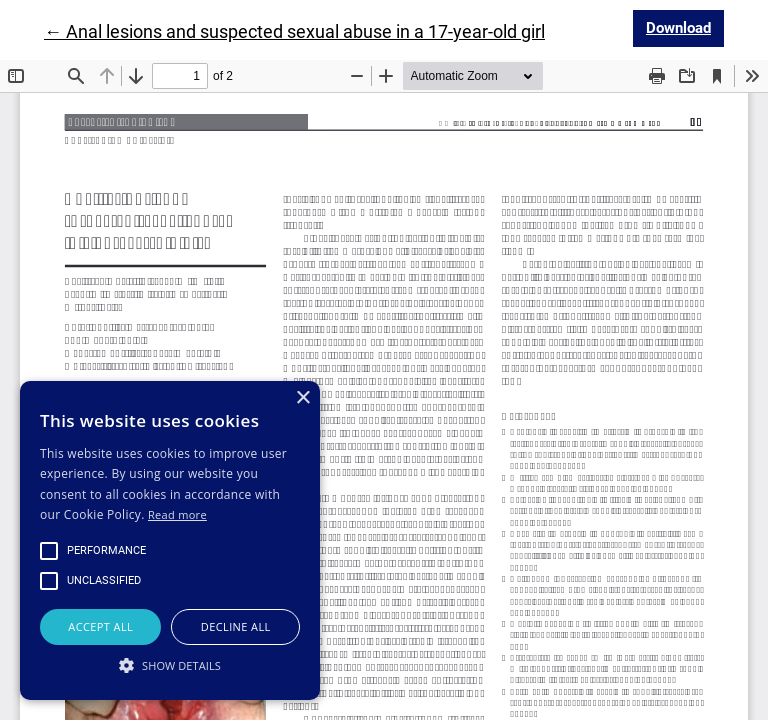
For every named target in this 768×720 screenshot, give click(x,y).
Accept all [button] (100, 626)
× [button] (302, 398)
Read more (177, 514)
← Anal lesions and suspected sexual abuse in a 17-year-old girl (294, 31)
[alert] (170, 540)
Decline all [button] (236, 626)
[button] (170, 665)
